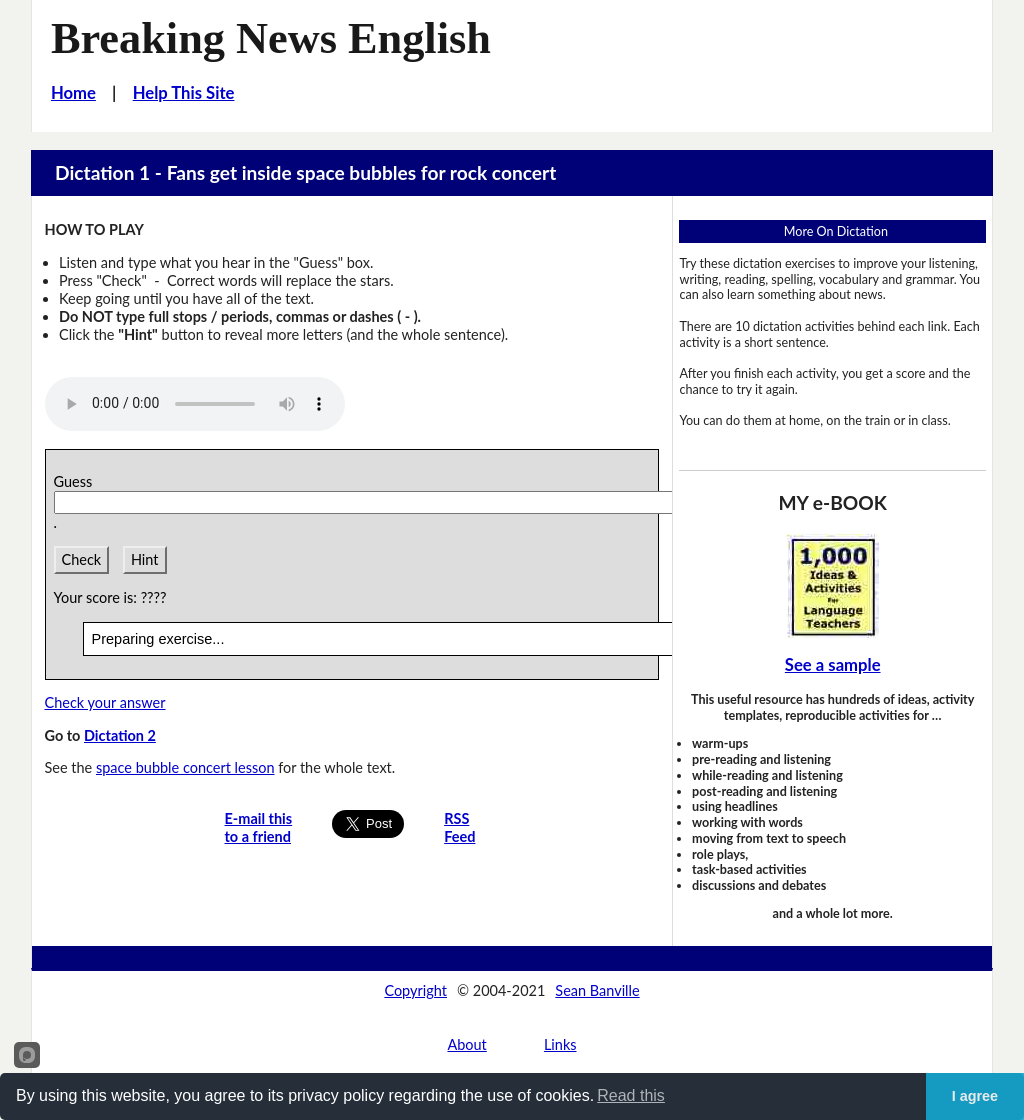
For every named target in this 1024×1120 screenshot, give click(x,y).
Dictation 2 (120, 735)
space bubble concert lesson (185, 767)
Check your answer (105, 702)
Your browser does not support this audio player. (195, 404)
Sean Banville (597, 990)
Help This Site (184, 93)
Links (560, 1044)
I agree (975, 1096)
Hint (145, 559)
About (466, 1044)
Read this (631, 1095)
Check (82, 559)
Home (73, 93)
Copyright (415, 990)
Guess (77, 481)
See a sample (833, 665)
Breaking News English (271, 38)
